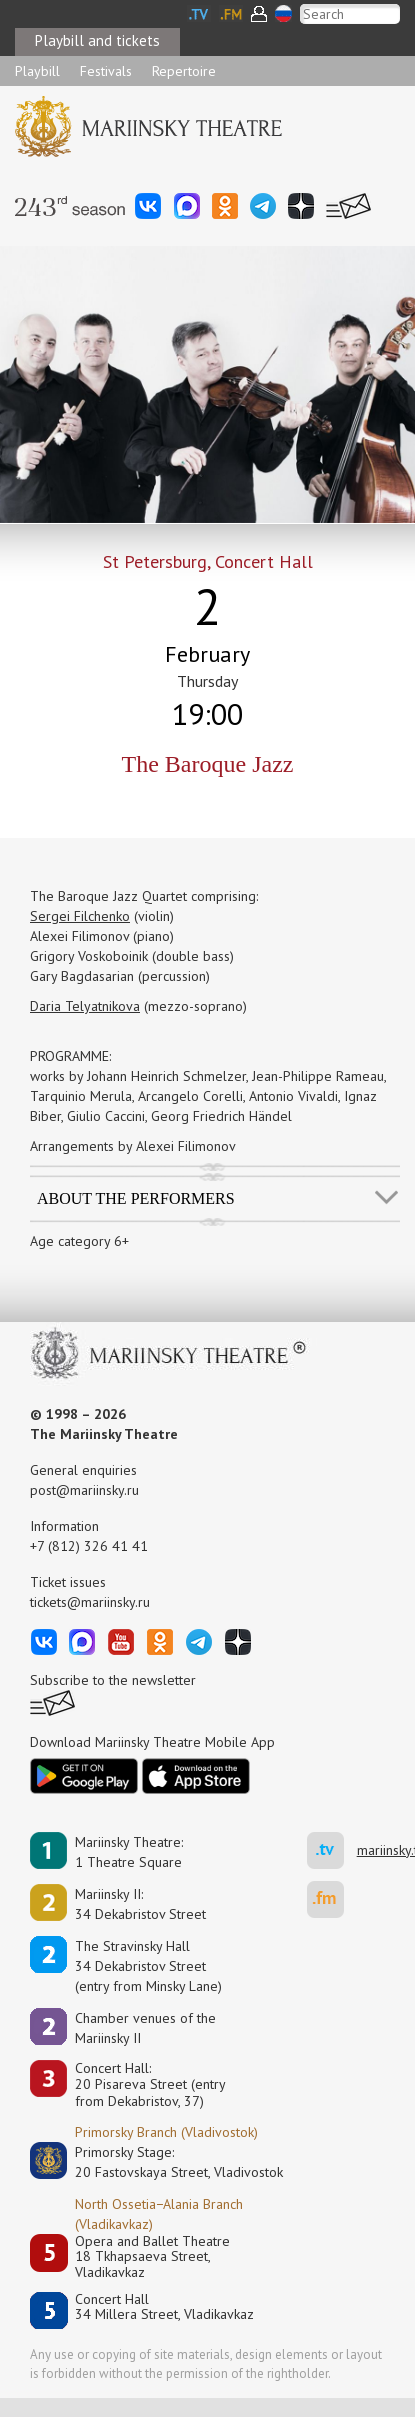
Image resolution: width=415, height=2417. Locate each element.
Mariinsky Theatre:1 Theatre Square (129, 1852)
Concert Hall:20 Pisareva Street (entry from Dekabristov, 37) (150, 2085)
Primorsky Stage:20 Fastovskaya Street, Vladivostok (165, 2162)
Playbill (37, 71)
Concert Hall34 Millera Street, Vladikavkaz (164, 2307)
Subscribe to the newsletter (113, 1680)
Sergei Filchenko (80, 916)
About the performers (136, 1198)
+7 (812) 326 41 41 (89, 1546)
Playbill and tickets (97, 40)
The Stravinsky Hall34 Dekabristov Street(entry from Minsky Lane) (148, 1966)
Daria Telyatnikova (85, 1006)
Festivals (106, 71)
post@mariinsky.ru (84, 1490)
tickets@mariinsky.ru (90, 1602)
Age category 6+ (79, 1241)
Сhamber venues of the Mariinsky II (145, 2028)
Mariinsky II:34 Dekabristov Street (140, 1904)
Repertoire (184, 71)
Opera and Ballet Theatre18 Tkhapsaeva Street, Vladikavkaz (152, 2257)
